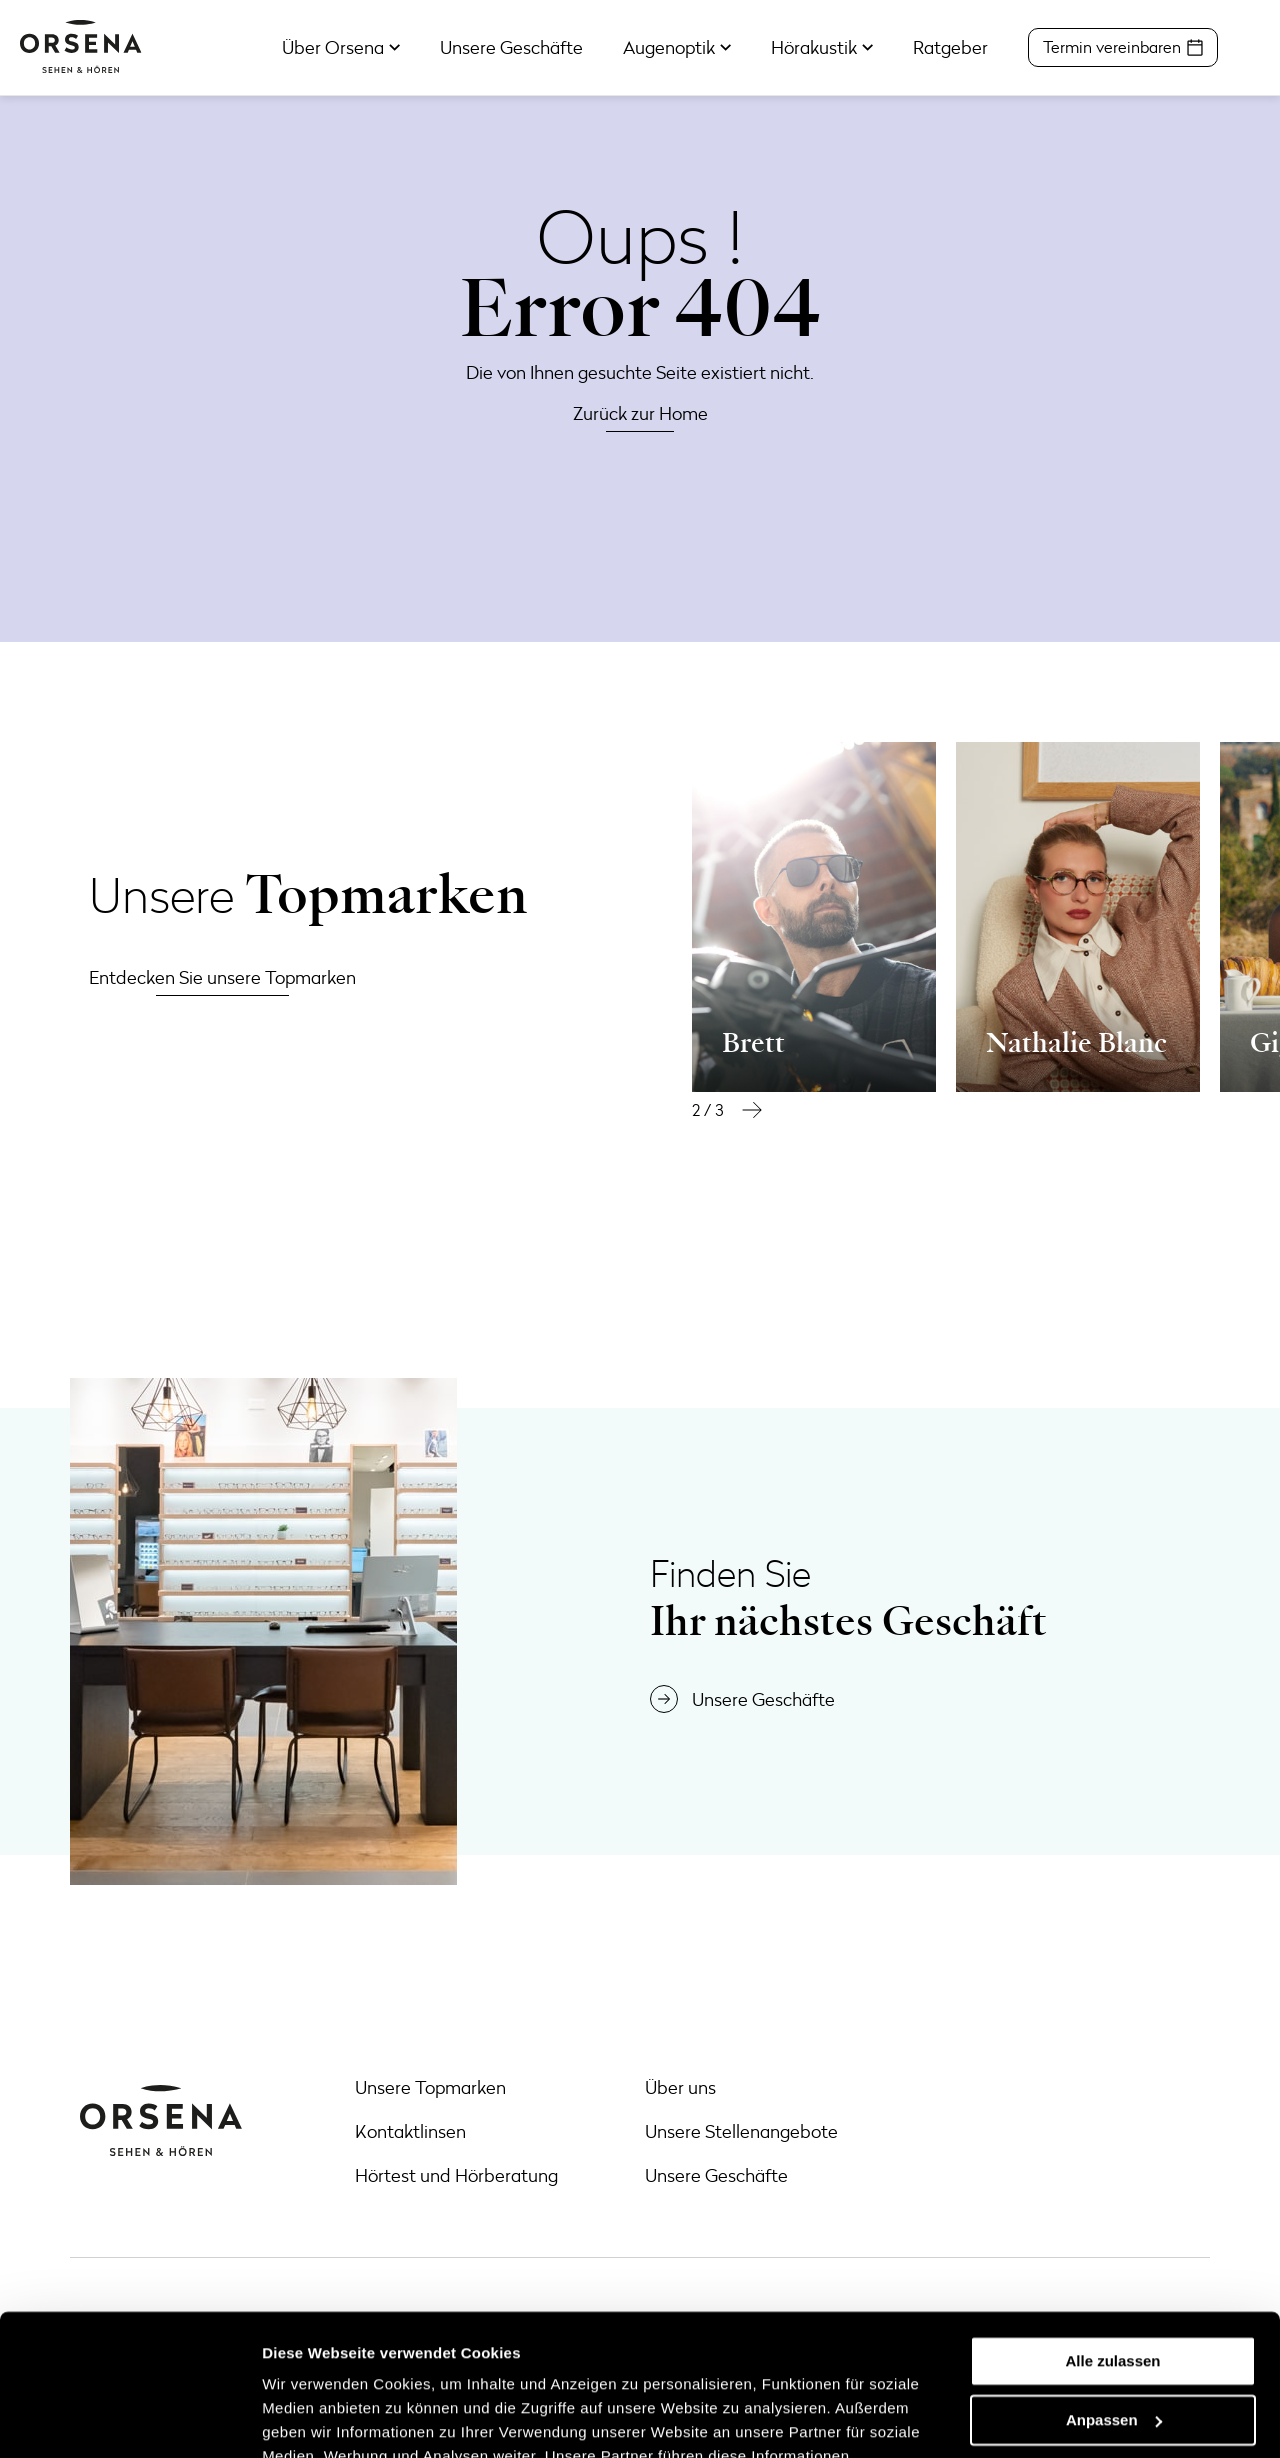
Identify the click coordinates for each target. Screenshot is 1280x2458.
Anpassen (1114, 2278)
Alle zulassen (1112, 2220)
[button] (752, 1110)
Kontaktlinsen (410, 2131)
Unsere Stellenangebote (741, 2131)
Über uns (680, 2087)
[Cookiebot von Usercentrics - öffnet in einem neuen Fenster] (129, 2419)
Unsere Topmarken (430, 2087)
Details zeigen (312, 2418)
